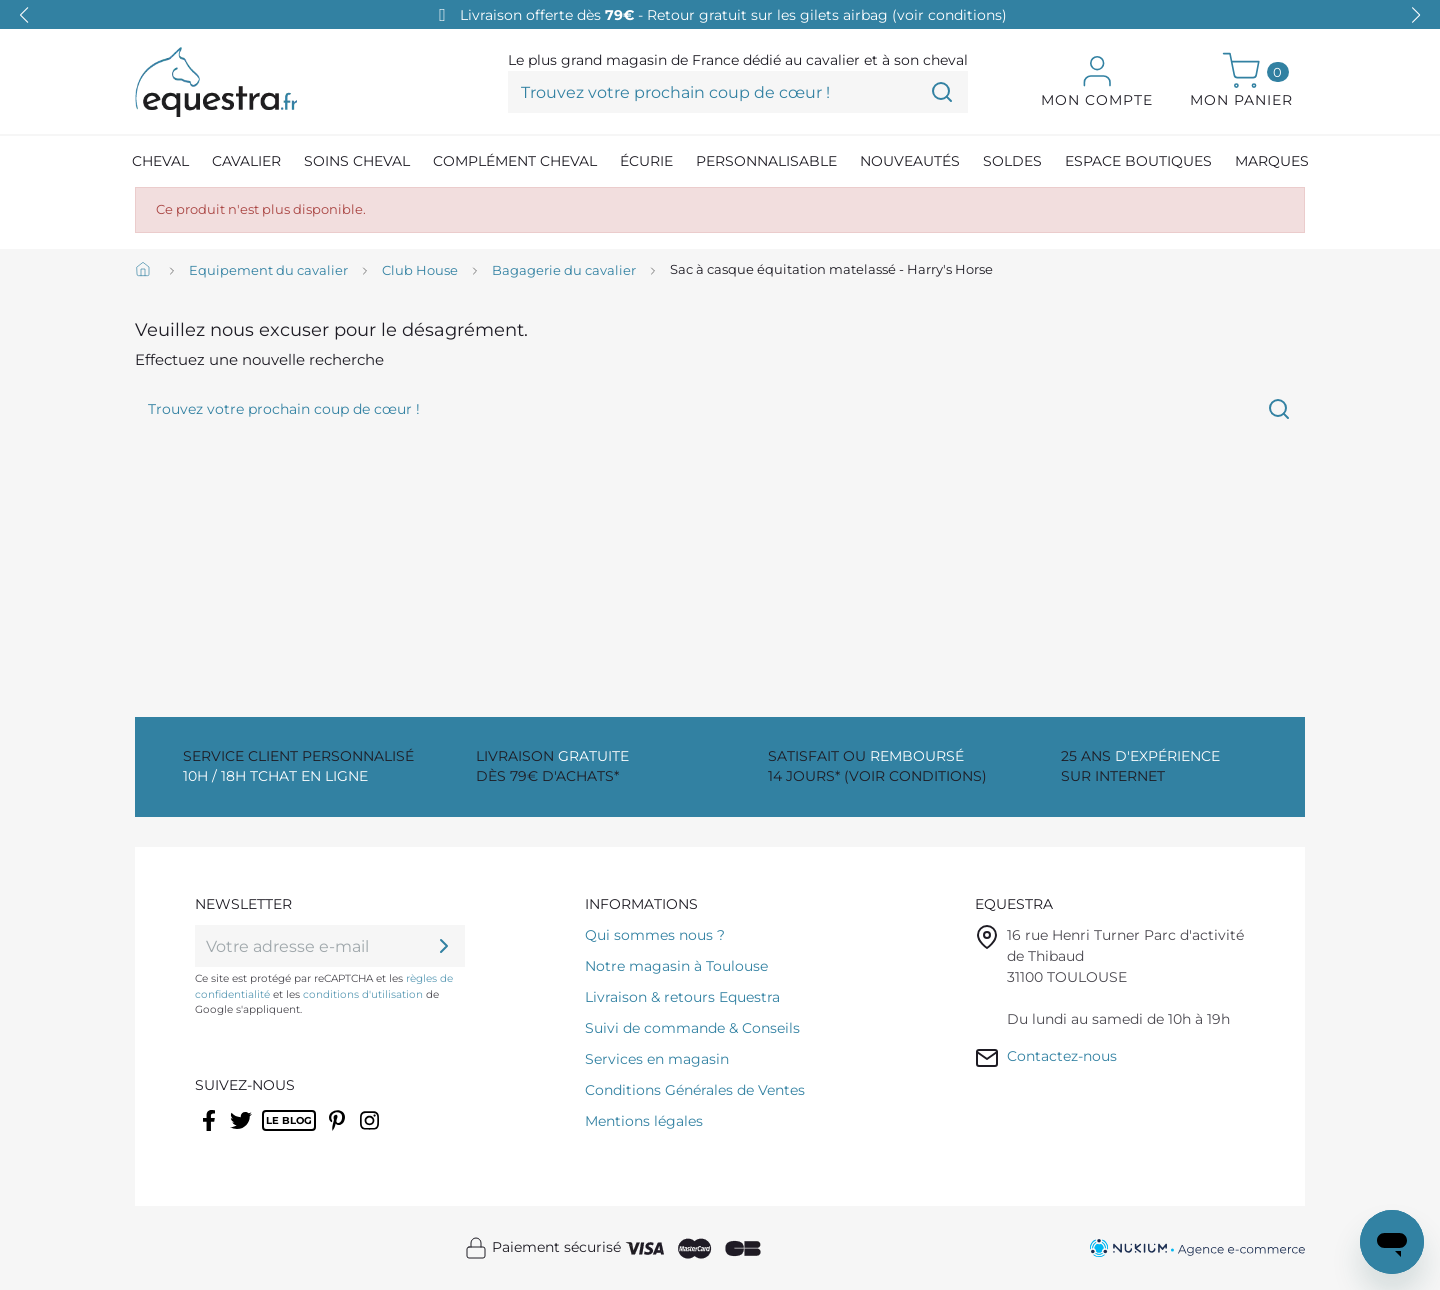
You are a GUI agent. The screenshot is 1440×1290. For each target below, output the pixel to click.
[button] (1416, 15)
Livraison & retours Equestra (682, 997)
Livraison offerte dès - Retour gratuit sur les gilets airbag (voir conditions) (733, 15)
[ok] (444, 946)
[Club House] (420, 271)
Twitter (242, 1133)
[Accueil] (145, 271)
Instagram (371, 1133)
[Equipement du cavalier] (268, 271)
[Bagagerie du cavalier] (564, 271)
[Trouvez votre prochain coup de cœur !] (738, 92)
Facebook (210, 1133)
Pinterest (339, 1133)
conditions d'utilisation (363, 994)
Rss (272, 1133)
